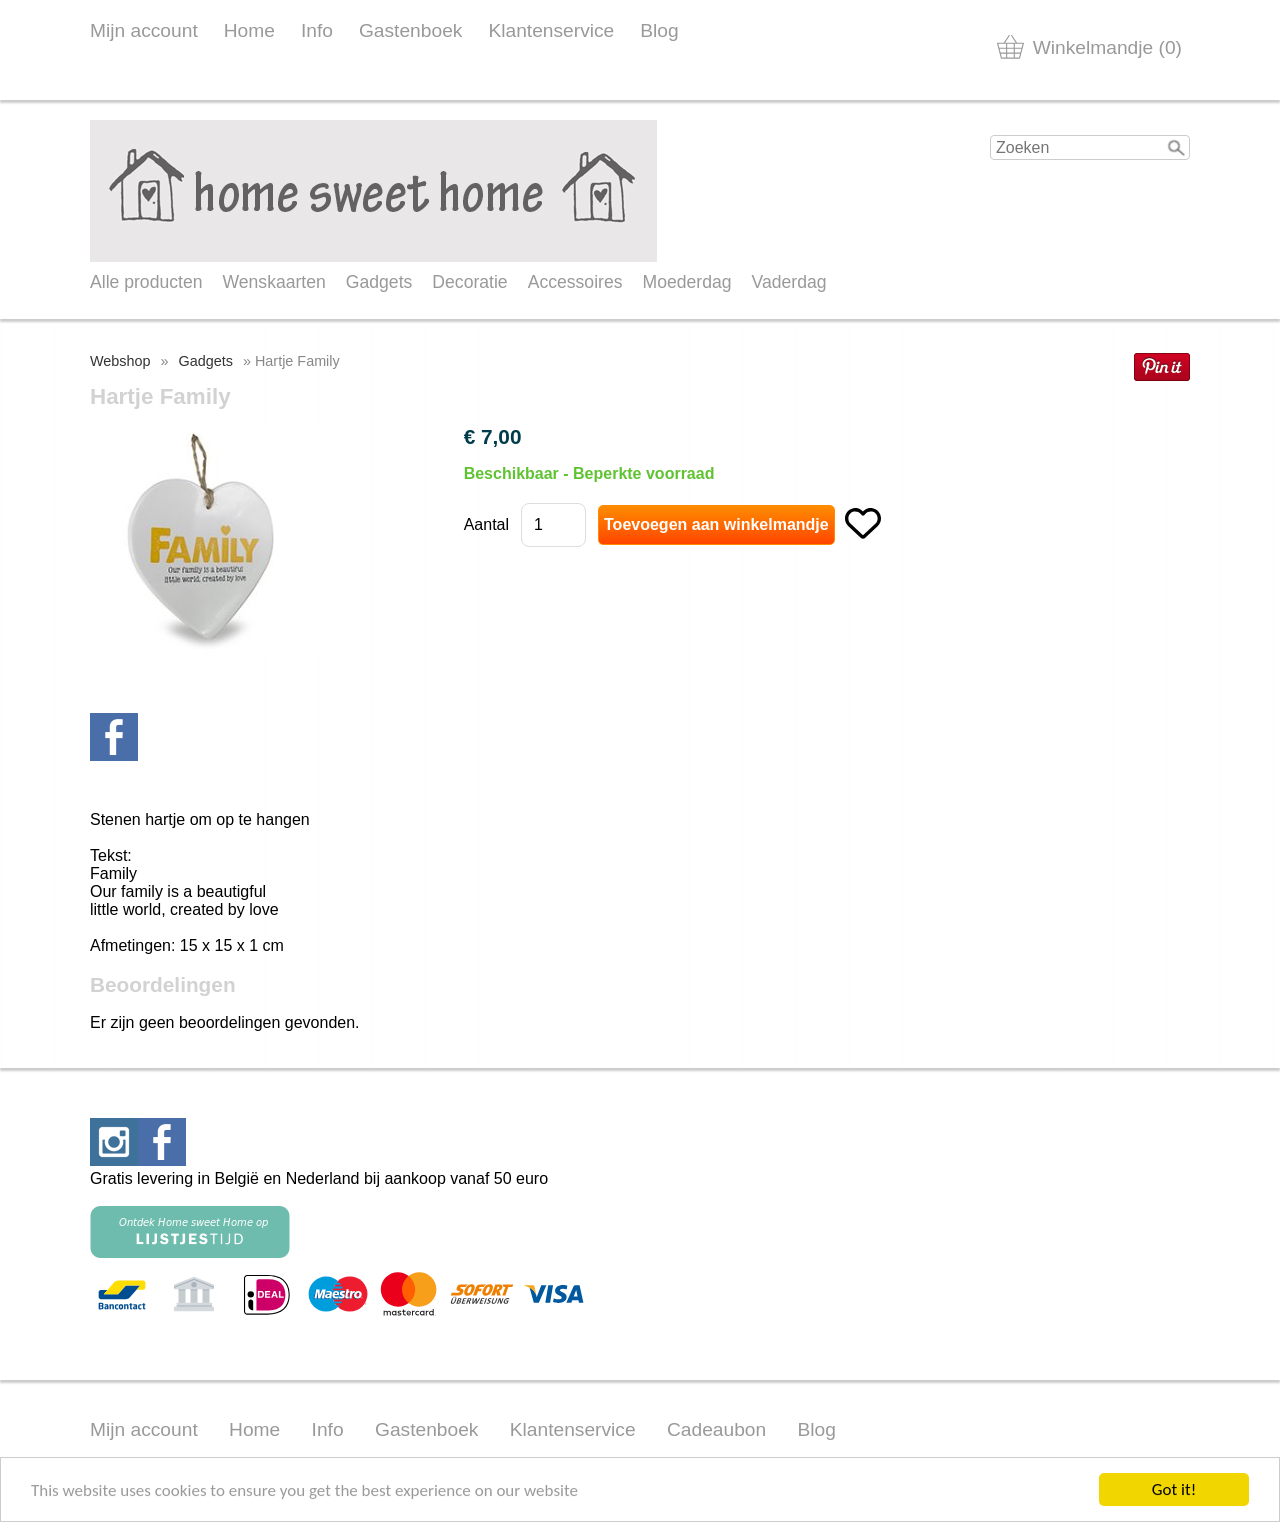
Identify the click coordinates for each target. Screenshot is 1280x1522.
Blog (659, 30)
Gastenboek (410, 30)
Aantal (486, 524)
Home (249, 30)
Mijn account (144, 30)
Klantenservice (551, 30)
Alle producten (146, 282)
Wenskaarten (273, 282)
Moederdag (687, 282)
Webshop (120, 361)
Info (317, 30)
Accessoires (575, 282)
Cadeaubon (716, 1429)
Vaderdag (789, 282)
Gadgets (379, 282)
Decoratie (469, 282)
